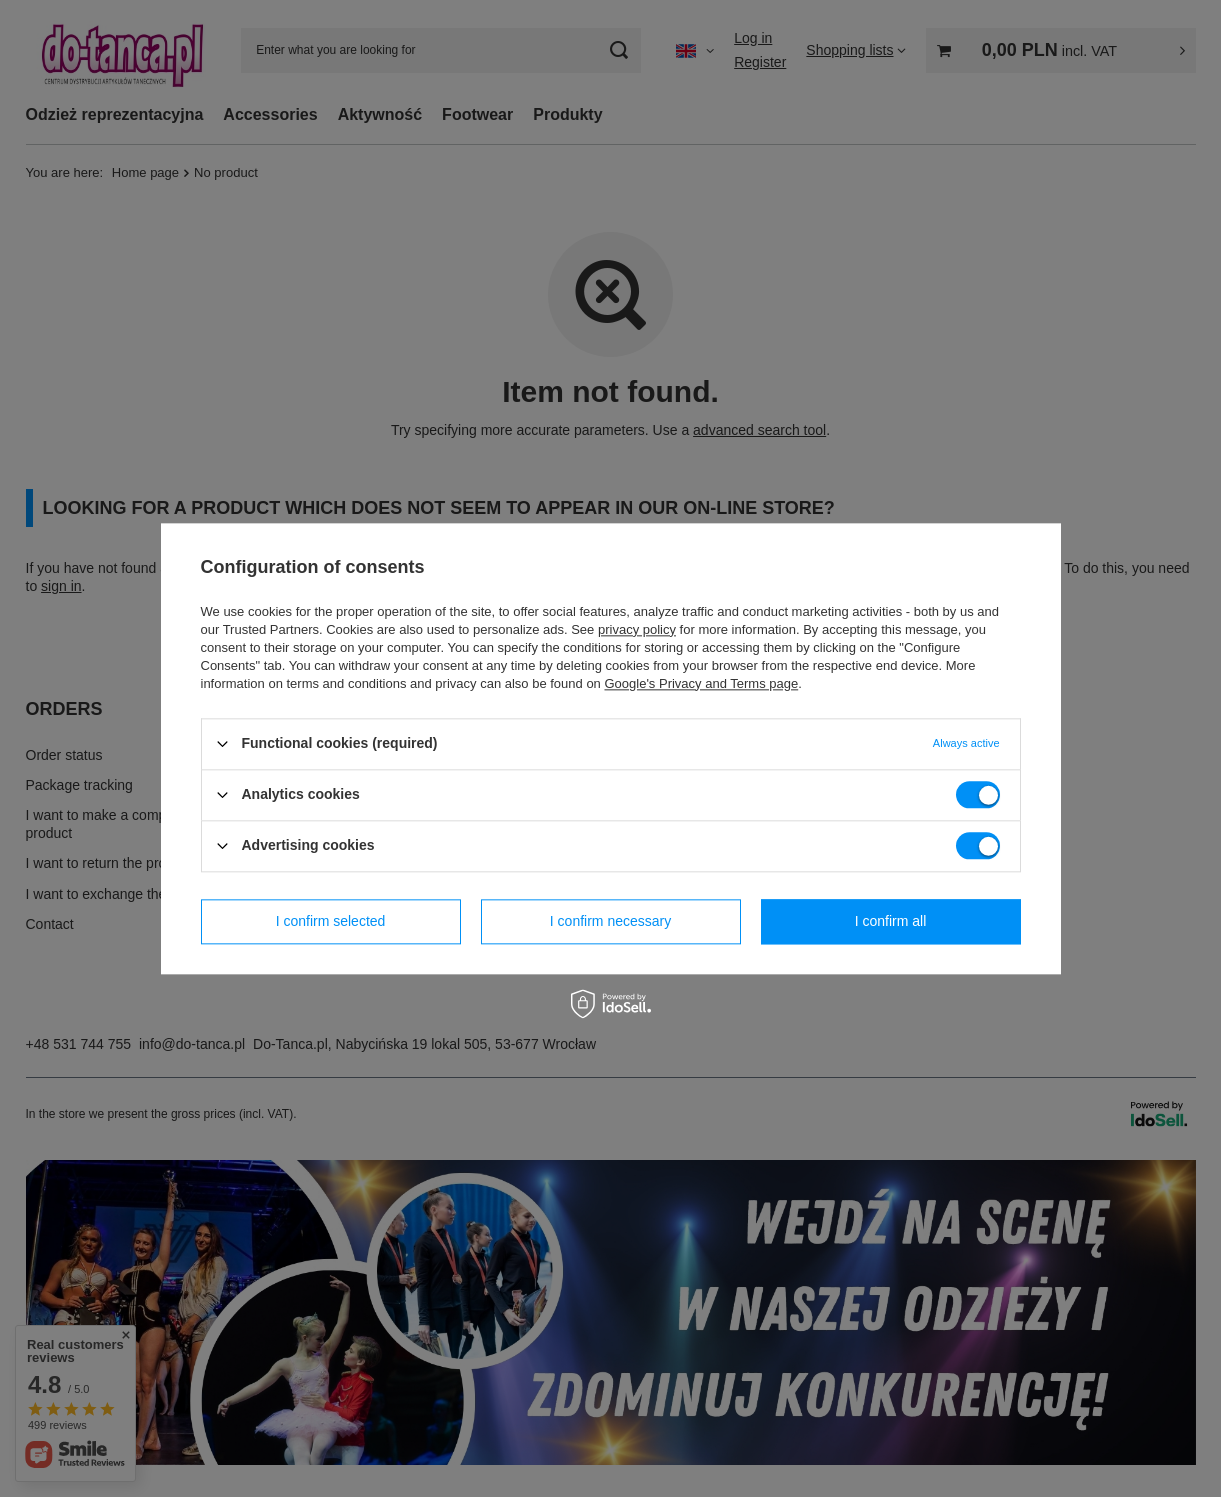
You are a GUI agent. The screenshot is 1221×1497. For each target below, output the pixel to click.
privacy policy (637, 629)
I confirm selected (331, 921)
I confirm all (891, 921)
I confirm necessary (610, 921)
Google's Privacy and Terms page (701, 683)
